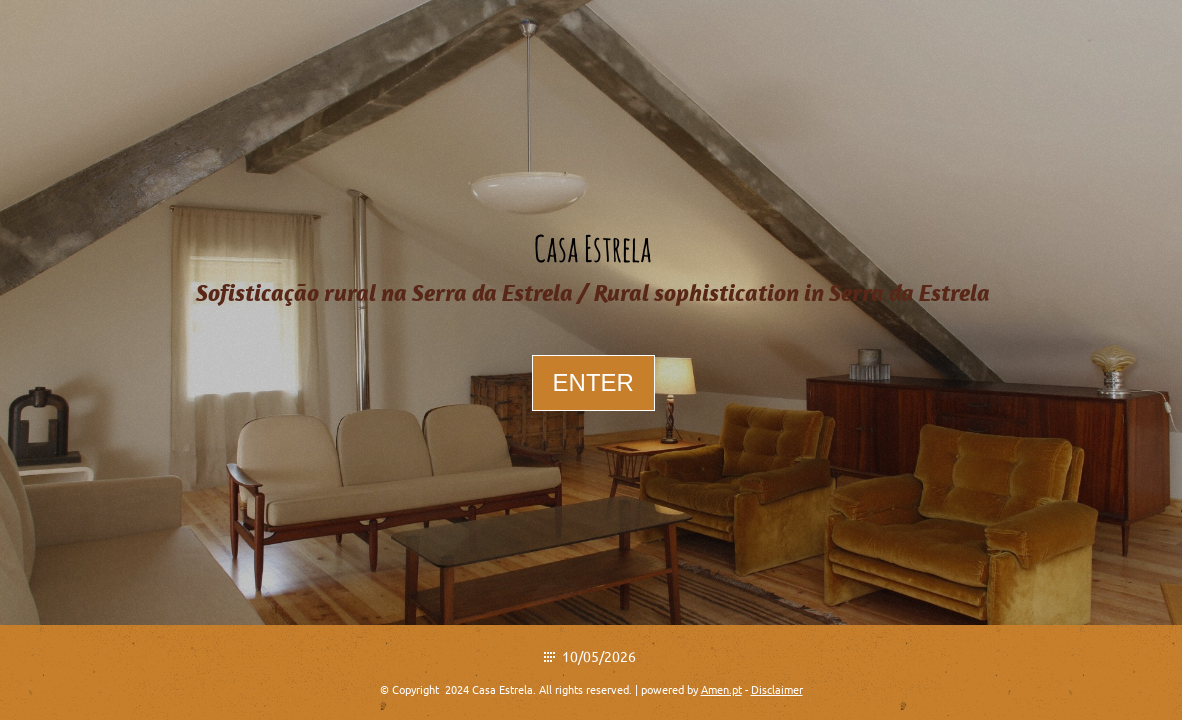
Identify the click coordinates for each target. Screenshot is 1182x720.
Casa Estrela (593, 248)
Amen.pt (721, 690)
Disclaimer (777, 690)
